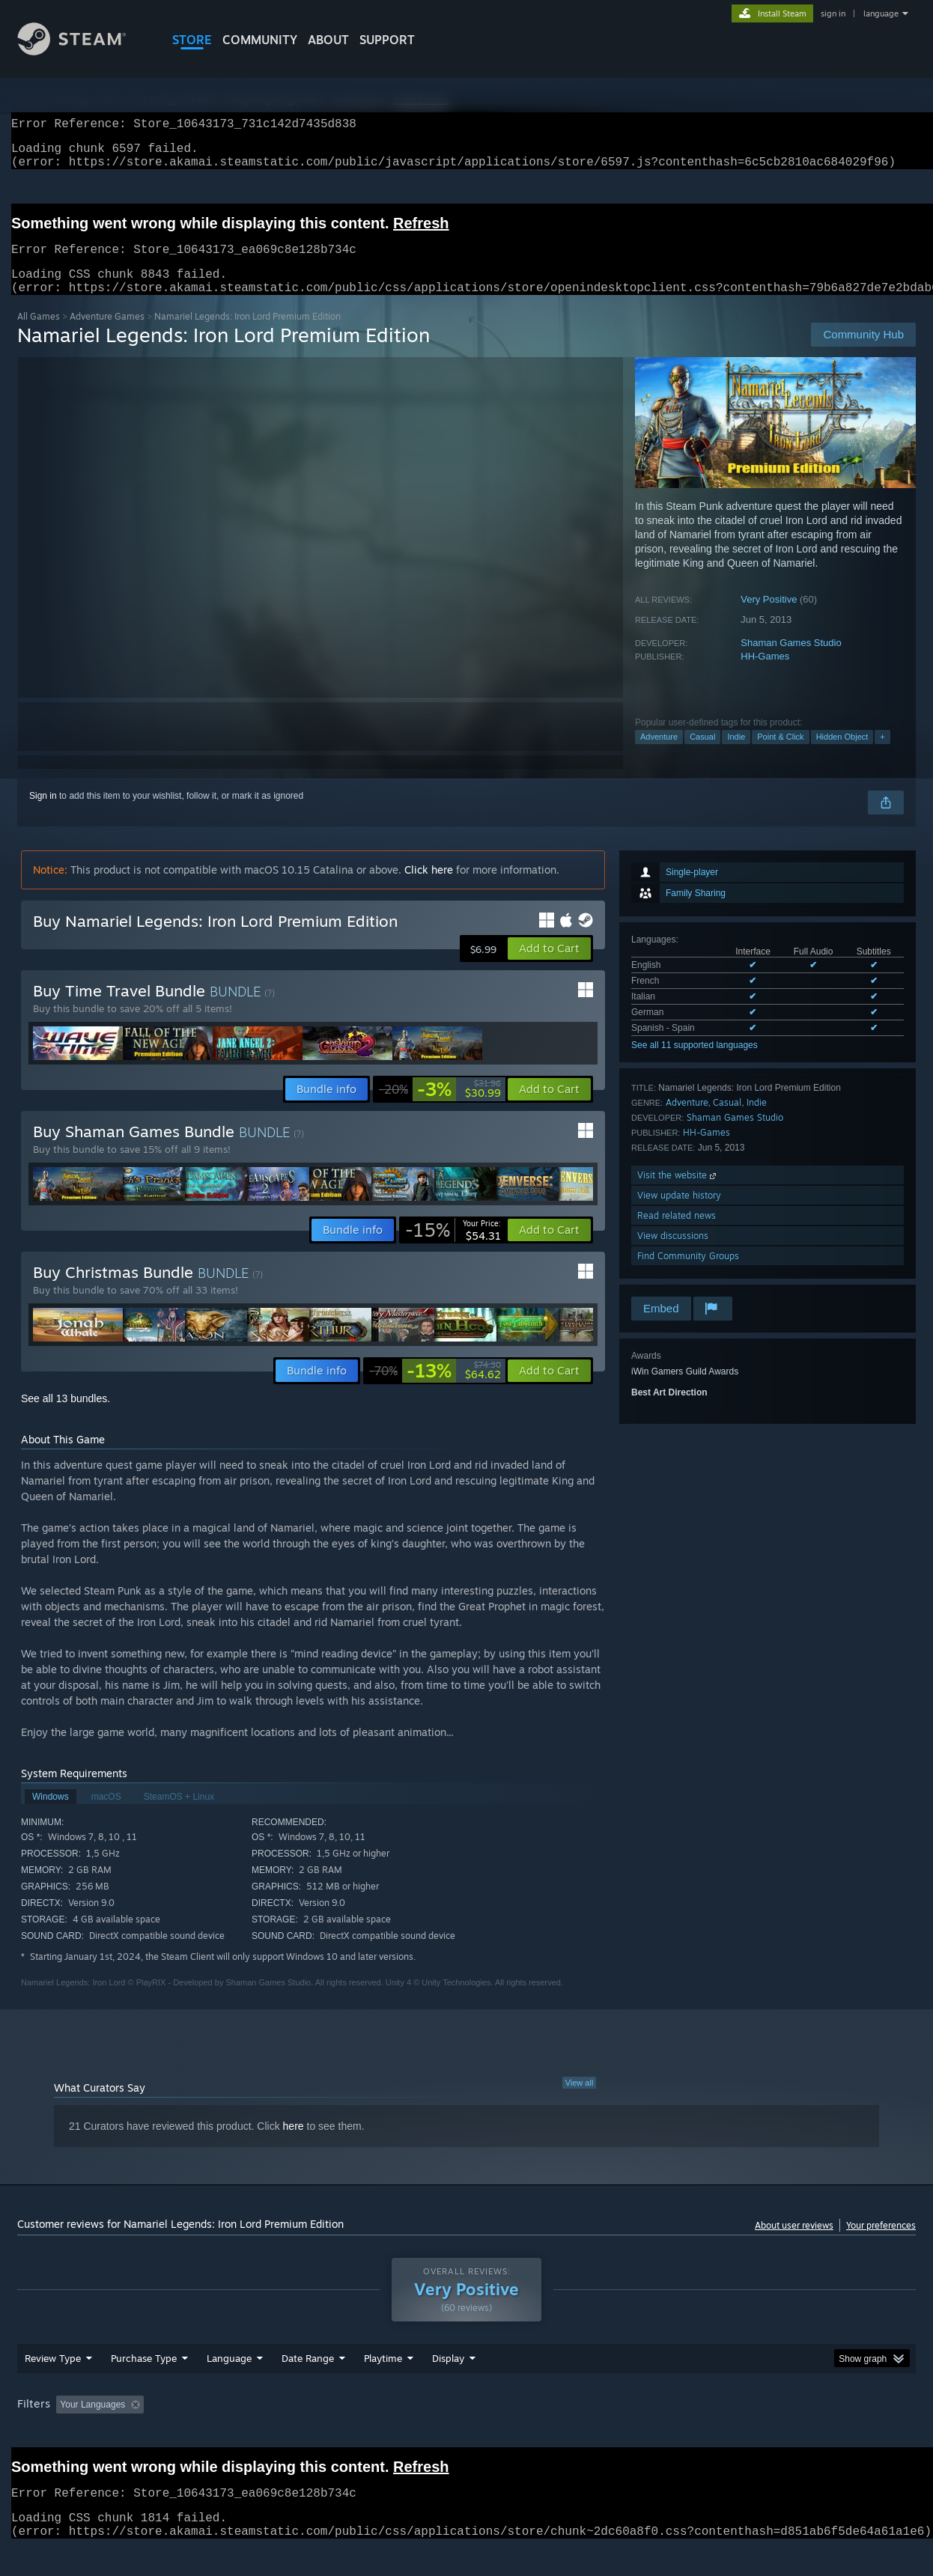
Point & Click (780, 754)
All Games (38, 334)
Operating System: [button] (593, 2433)
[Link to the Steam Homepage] (83, 51)
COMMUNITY (259, 39)
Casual (702, 754)
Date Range (308, 2387)
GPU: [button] (720, 2433)
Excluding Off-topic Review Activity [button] (244, 2433)
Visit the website (678, 1193)
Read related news (676, 1233)
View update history (679, 1213)
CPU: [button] (670, 2433)
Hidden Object (842, 754)
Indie (736, 754)
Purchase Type (144, 2387)
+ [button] (882, 754)
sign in (833, 13)
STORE (192, 39)
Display (448, 2387)
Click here (428, 887)
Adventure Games (107, 334)
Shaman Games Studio (791, 660)
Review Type (53, 2387)
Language (229, 2387)
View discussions (672, 1253)
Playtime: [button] (359, 2433)
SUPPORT (387, 39)
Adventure (659, 754)
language (881, 13)
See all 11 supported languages (694, 1063)
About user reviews (794, 2243)
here (293, 2144)
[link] (439, 1107)
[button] (549, 966)
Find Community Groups (688, 1273)
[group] (466, 2434)
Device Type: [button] (785, 2433)
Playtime (383, 2387)
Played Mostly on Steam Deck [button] (467, 2433)
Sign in (43, 814)
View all (579, 2100)
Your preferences (881, 2243)
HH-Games (765, 674)
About (328, 39)
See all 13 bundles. (65, 1416)
